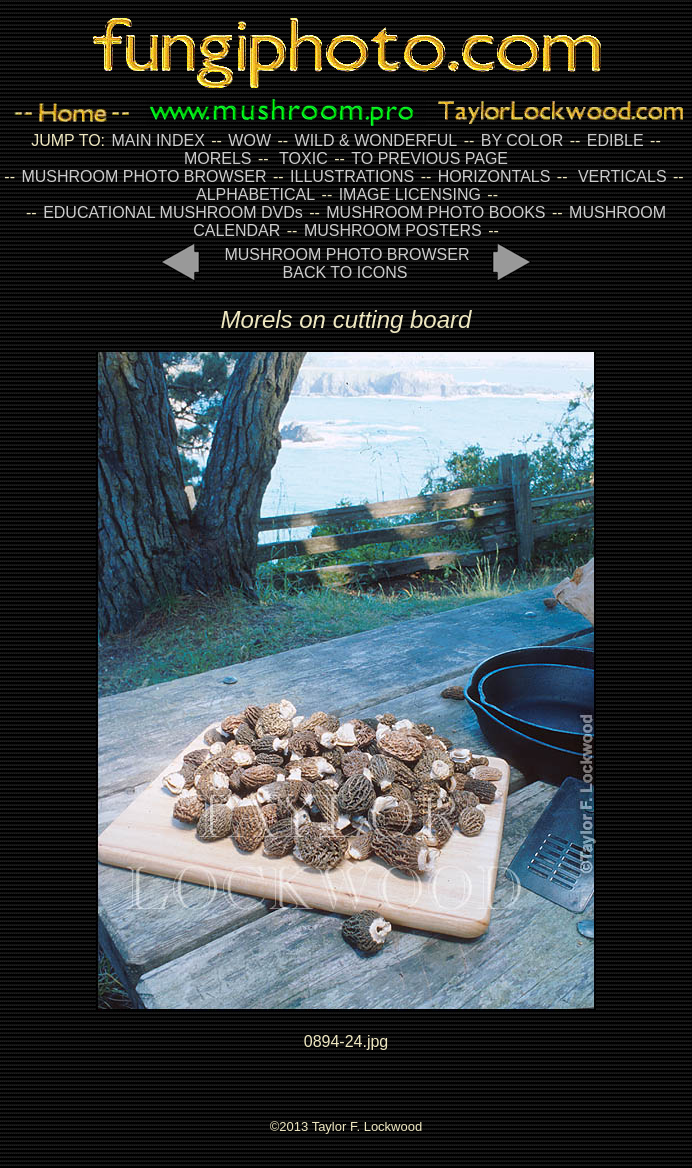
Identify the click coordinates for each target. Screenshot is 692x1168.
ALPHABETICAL (255, 194)
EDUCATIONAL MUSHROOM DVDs (173, 212)
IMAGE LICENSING (407, 194)
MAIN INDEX (157, 140)
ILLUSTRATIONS (352, 176)
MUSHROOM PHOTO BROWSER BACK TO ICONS (346, 263)
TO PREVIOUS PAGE (429, 158)
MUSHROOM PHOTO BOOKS (435, 212)
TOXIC (303, 158)
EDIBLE (615, 140)
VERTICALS (622, 176)
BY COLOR (522, 140)
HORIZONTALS (494, 176)
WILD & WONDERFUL (376, 140)
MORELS (218, 158)
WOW (249, 140)
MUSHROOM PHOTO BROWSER (143, 176)
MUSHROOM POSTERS (393, 230)
